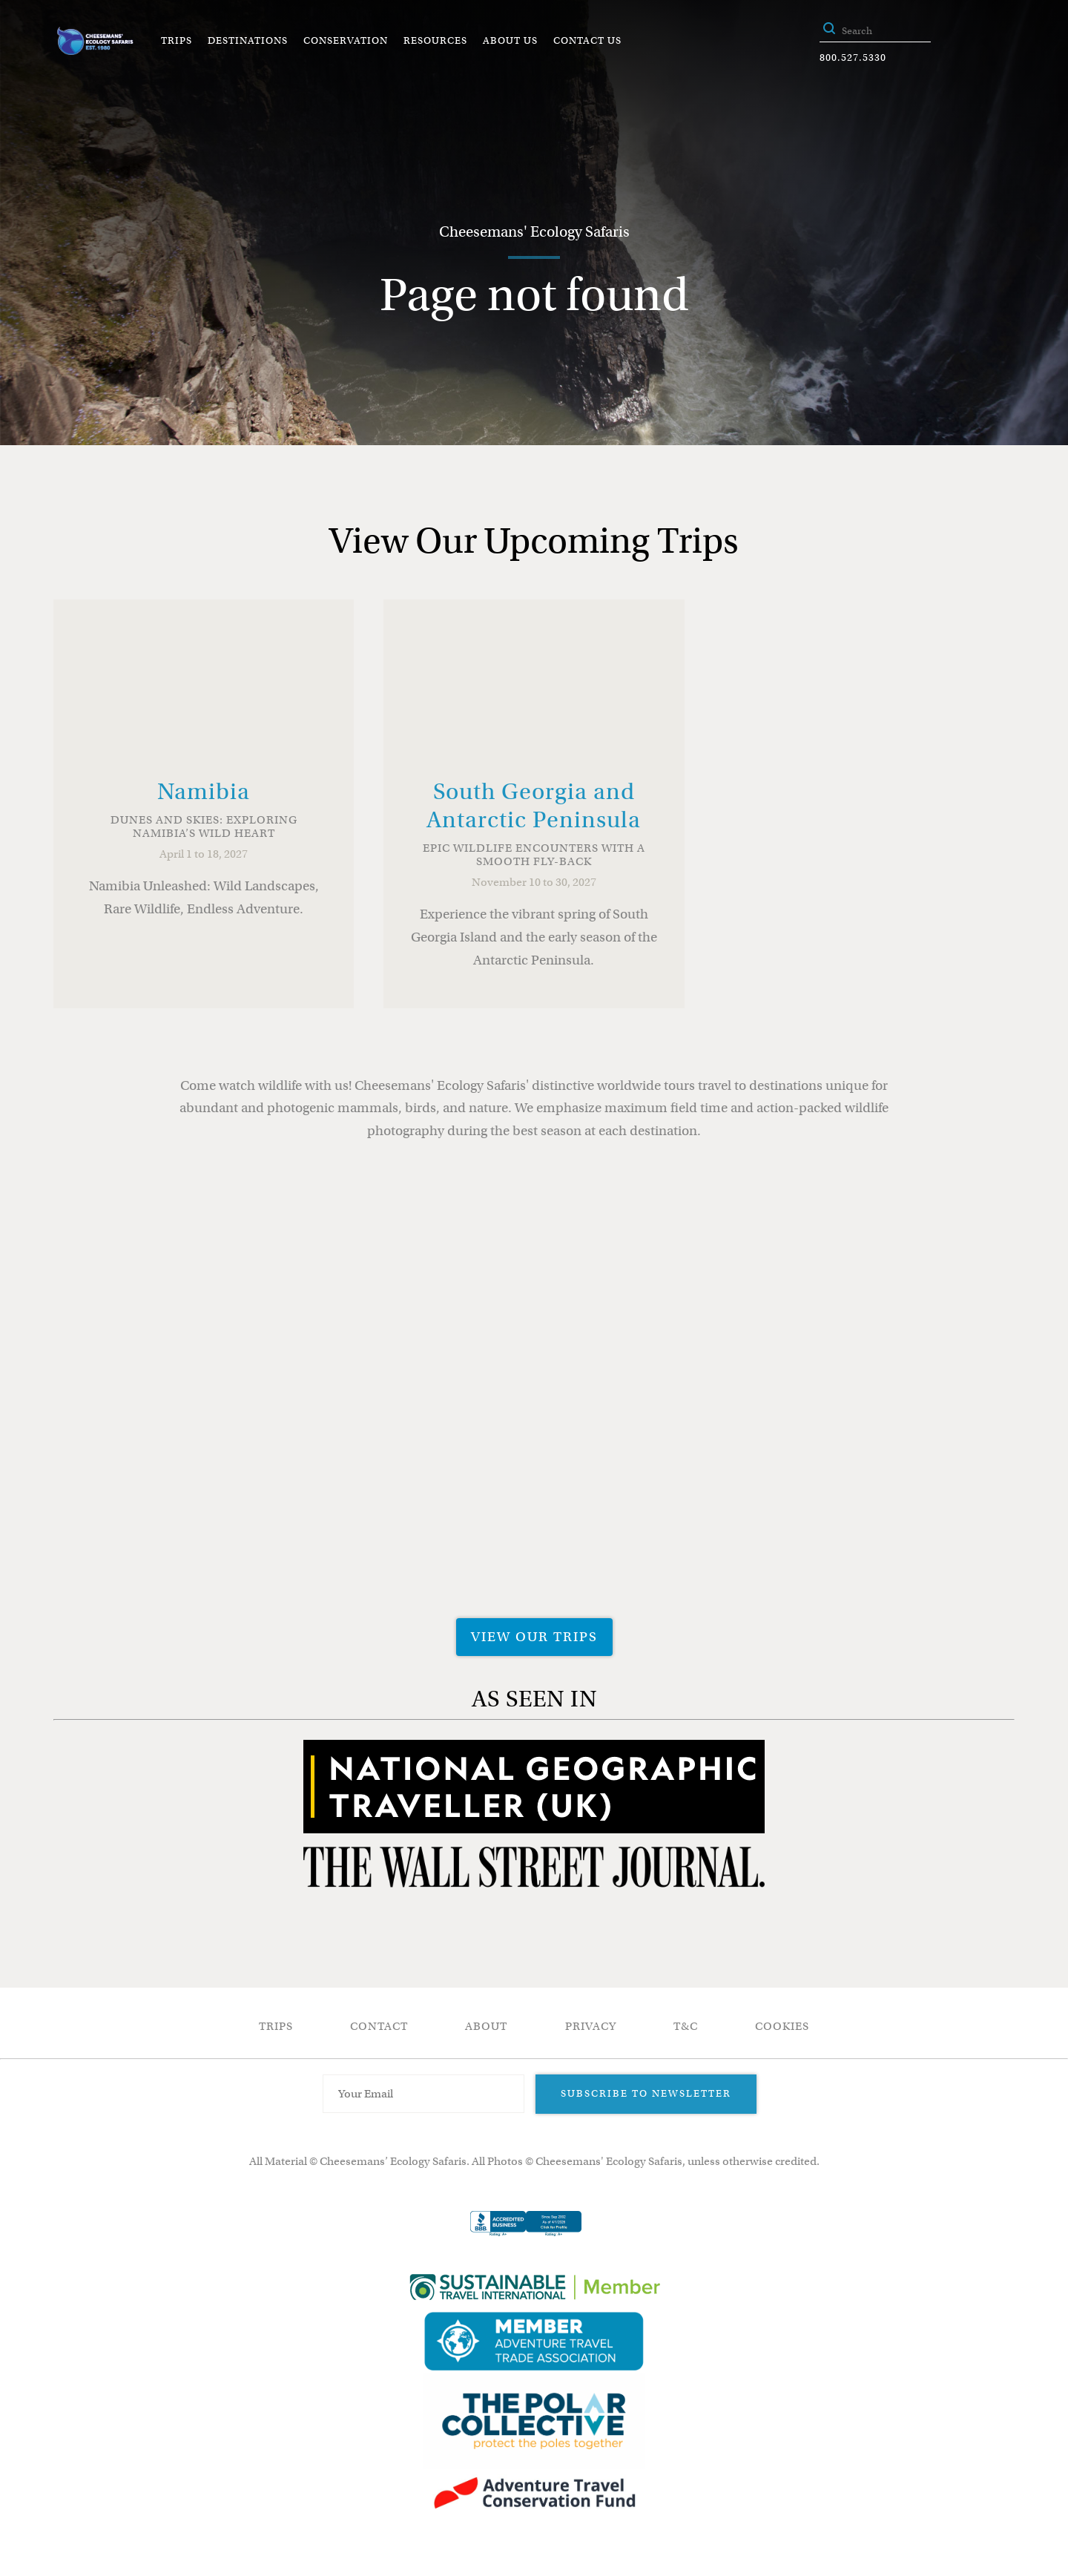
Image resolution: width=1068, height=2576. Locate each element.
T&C (685, 2026)
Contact (379, 2026)
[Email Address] (423, 2093)
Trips (176, 40)
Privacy (590, 2026)
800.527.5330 (853, 57)
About (486, 2026)
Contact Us (587, 40)
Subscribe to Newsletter (646, 2093)
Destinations (248, 40)
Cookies (782, 2026)
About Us (510, 40)
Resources (435, 40)
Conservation (345, 40)
